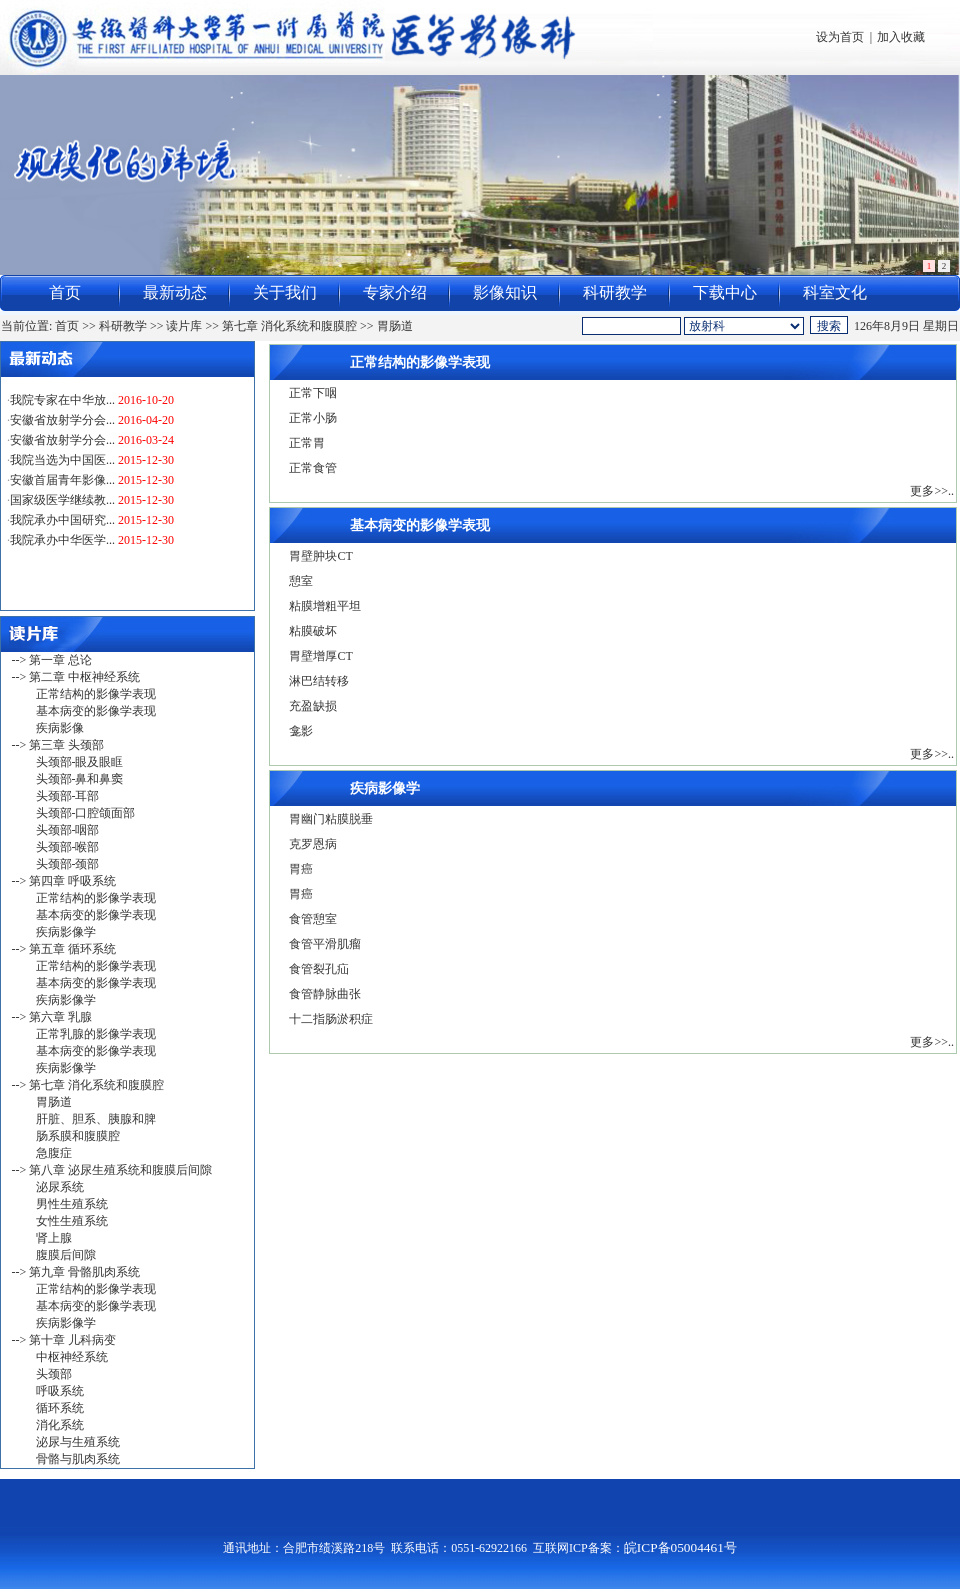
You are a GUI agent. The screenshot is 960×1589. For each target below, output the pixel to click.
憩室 (301, 581)
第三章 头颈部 (66, 745)
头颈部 (54, 1374)
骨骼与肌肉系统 (78, 1459)
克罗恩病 (313, 844)
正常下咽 (313, 393)
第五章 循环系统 (72, 949)
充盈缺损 (313, 706)
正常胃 (307, 443)
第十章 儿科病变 (72, 1340)
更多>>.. (932, 491)
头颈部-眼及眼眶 (80, 762)
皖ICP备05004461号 (680, 1547)
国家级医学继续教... (62, 507)
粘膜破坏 (313, 631)
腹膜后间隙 (66, 1255)
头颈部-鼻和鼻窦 (80, 779)
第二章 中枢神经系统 (84, 677)
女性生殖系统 (72, 1221)
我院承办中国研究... (62, 527)
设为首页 (840, 37)
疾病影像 (60, 728)
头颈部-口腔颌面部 (86, 813)
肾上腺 (54, 1238)
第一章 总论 (60, 660)
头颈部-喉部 (68, 847)
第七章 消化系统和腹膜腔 (289, 326)
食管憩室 (313, 919)
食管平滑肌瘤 (325, 944)
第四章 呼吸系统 (72, 881)
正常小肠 (313, 418)
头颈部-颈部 (68, 864)
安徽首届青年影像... (62, 487)
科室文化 (835, 292)
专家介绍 (395, 292)
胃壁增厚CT (320, 656)
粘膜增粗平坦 (325, 606)
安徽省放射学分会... (62, 427)
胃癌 (301, 869)
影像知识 (505, 292)
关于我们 (285, 292)
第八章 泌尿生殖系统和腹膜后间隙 (120, 1170)
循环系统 (60, 1408)
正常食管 (313, 468)
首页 (65, 292)
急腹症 (54, 1153)
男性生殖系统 (72, 1204)
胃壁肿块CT (320, 556)
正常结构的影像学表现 (96, 694)
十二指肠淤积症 (331, 1019)
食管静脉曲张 (325, 994)
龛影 (301, 731)
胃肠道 (395, 326)
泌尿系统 (60, 1187)
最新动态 (175, 292)
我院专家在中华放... (62, 407)
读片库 (184, 326)
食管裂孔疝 (319, 969)
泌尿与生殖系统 (78, 1442)
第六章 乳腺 (60, 1017)
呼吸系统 (60, 1391)
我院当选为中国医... (62, 467)
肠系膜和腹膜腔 (78, 1136)
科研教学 (615, 292)
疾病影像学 (66, 932)
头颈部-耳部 (68, 796)
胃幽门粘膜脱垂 (331, 819)
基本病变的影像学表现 (96, 711)
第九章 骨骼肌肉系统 (84, 1272)
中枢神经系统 (72, 1357)
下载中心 (725, 292)
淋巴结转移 (319, 681)
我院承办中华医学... (62, 547)
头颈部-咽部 (68, 830)
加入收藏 (901, 37)
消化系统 (60, 1425)
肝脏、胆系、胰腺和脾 (96, 1119)
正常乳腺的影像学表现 (96, 1034)
